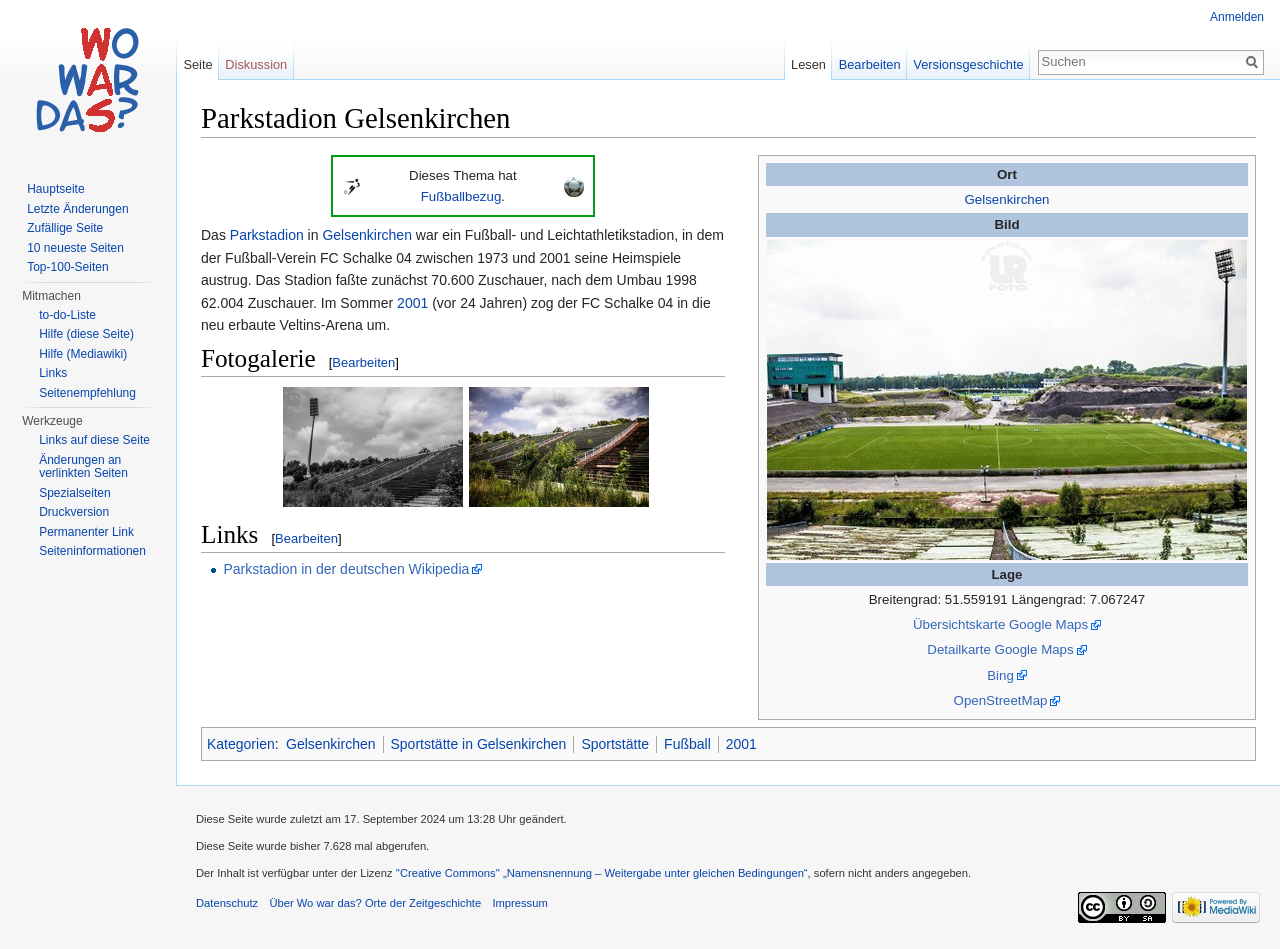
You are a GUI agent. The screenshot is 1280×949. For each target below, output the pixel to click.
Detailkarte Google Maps (1000, 649)
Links (53, 373)
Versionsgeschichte (968, 64)
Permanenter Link (86, 532)
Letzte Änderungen (77, 209)
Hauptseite (55, 189)
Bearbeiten (363, 362)
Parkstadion (267, 235)
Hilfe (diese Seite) (86, 334)
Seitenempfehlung (87, 393)
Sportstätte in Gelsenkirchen (479, 744)
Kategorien (241, 744)
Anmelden (1237, 17)
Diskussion (256, 64)
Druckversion (74, 512)
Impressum (519, 903)
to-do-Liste (67, 315)
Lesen (808, 64)
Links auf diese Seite (94, 440)
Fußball (687, 744)
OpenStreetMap (1001, 700)
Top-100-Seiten (67, 267)
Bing (1000, 675)
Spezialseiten (74, 493)
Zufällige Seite (65, 228)
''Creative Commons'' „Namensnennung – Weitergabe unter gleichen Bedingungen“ (602, 873)
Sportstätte (615, 744)
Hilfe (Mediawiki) (83, 354)
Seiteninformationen (92, 551)
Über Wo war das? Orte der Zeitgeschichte (375, 903)
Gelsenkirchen (1007, 199)
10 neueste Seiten (75, 248)
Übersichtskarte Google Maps (1000, 624)
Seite (197, 64)
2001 (412, 303)
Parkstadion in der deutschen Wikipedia (346, 569)
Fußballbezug (461, 196)
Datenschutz (227, 903)
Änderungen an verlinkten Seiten (83, 467)
